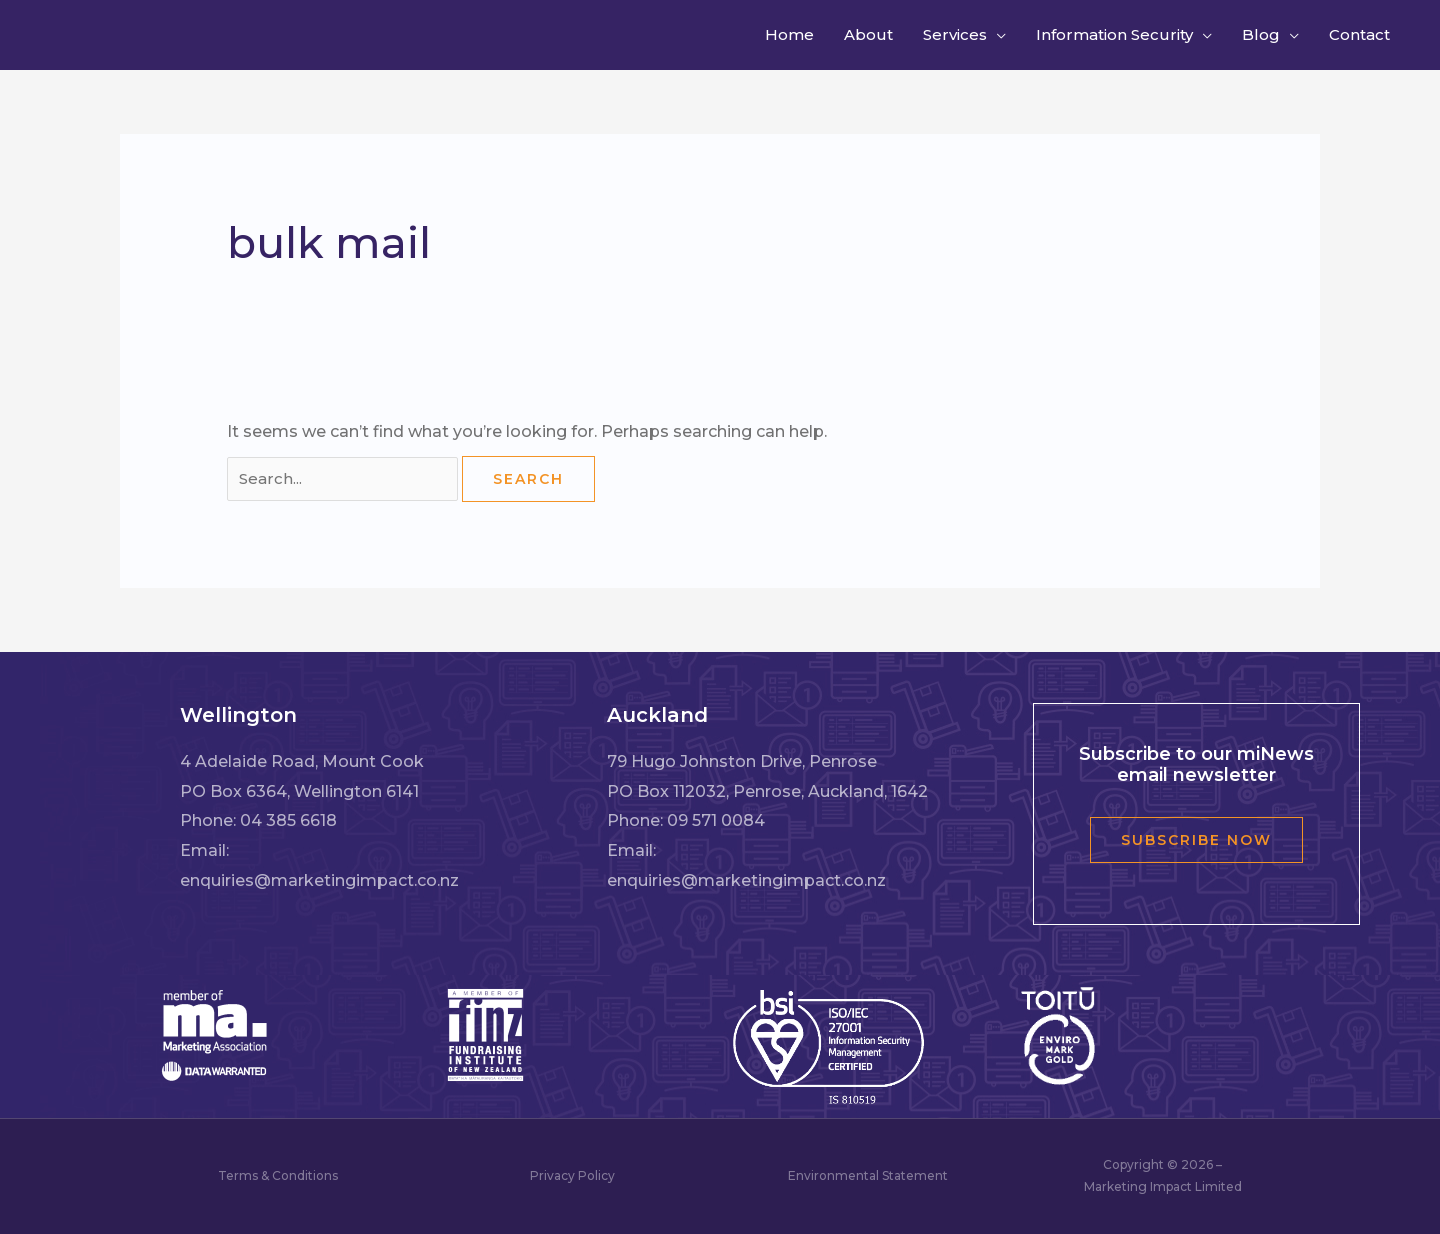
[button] (999, 35)
